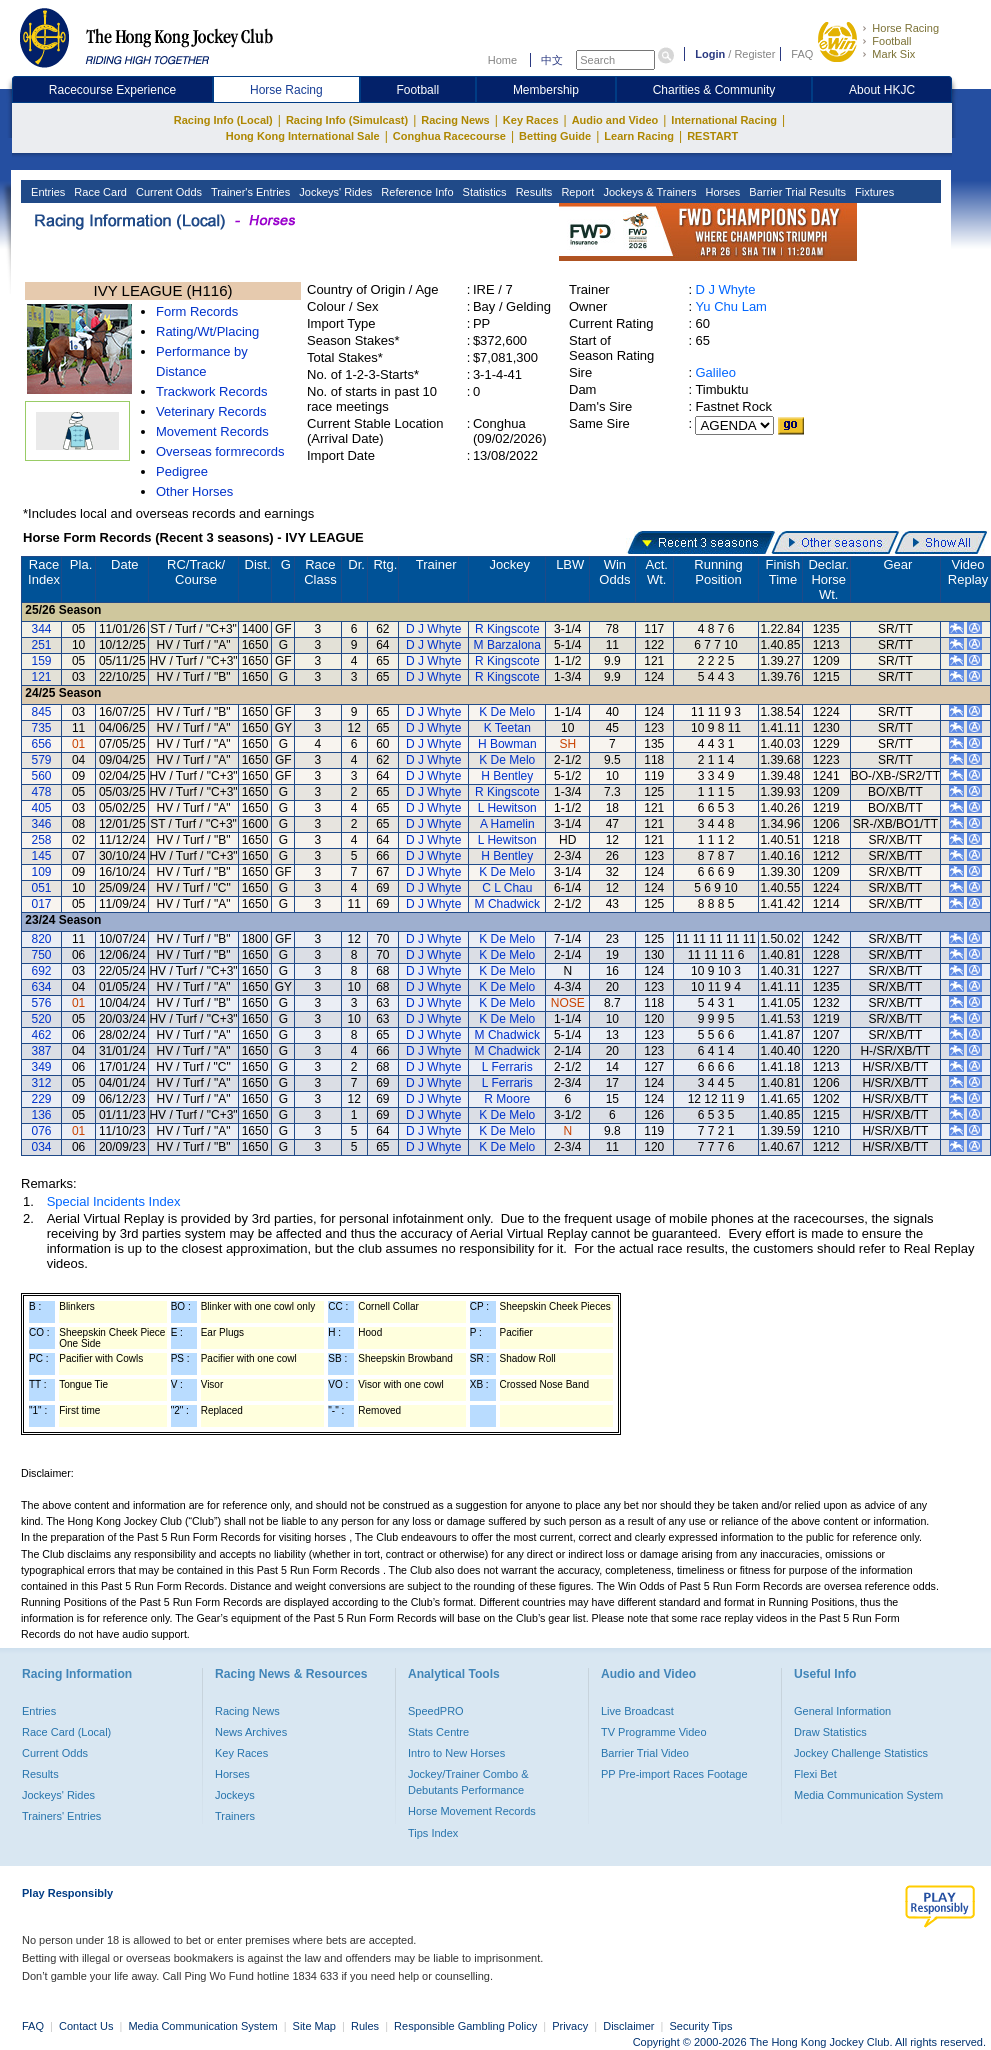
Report (576, 192)
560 (42, 776)
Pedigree (182, 471)
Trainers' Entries (61, 1816)
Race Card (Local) (66, 1732)
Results (533, 192)
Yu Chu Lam (731, 306)
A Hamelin (507, 824)
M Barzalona (507, 645)
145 (42, 856)
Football (891, 41)
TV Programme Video (654, 1732)
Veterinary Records (211, 411)
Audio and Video (615, 120)
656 (42, 744)
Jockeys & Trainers (648, 192)
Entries (46, 192)
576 (42, 1003)
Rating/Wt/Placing (207, 331)
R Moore (507, 1099)
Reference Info (415, 192)
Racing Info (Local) (223, 120)
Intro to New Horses (456, 1753)
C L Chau (507, 888)
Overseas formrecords (220, 451)
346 (42, 824)
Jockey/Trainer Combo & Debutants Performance (468, 1782)
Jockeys (235, 1795)
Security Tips (701, 2026)
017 (42, 904)
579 (42, 760)
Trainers (235, 1816)
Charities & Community (714, 90)
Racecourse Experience (112, 90)
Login (710, 54)
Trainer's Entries (249, 192)
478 (42, 792)
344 (42, 629)
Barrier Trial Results (796, 192)
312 (42, 1083)
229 (42, 1099)
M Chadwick (507, 904)
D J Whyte (725, 289)
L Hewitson (507, 808)
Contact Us (86, 2026)
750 (42, 955)
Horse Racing (905, 28)
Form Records (197, 311)
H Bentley (507, 776)
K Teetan (507, 728)
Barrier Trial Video (645, 1753)
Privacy (570, 2026)
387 (42, 1051)
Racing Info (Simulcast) (347, 120)
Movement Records (212, 431)
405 (42, 808)
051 (42, 888)
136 (42, 1115)
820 (42, 939)
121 (42, 677)
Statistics (483, 192)
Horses (721, 192)
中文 (552, 60)
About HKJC (882, 90)
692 (42, 971)
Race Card (99, 192)
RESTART (712, 136)
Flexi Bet (815, 1774)
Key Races (531, 120)
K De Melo (507, 712)
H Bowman (507, 744)
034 (42, 1147)
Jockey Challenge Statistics (861, 1753)
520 (42, 1019)
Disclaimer (628, 2026)
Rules (366, 2026)
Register (754, 54)
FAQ (802, 54)
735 (42, 728)
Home (502, 60)
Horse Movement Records (472, 1811)
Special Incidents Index (114, 1201)
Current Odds (167, 192)
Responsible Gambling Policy (465, 2026)
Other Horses (194, 491)
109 (42, 872)
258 (42, 840)
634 (42, 987)
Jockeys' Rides (334, 192)
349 (42, 1067)
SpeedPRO (436, 1711)
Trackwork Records (211, 391)
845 (42, 712)
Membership (546, 90)
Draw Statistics (830, 1732)
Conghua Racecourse (449, 136)
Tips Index (433, 1833)
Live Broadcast (637, 1711)
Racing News (455, 120)
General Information (842, 1711)
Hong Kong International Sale (303, 136)
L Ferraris (507, 1067)
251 (42, 645)
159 (42, 661)
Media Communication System (868, 1795)
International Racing (724, 120)
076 (42, 1131)
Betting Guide (555, 136)
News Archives (251, 1732)
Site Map (314, 2026)
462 (42, 1035)
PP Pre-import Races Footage (674, 1774)
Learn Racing (639, 136)
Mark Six (893, 54)
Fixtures (873, 192)
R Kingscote (507, 629)
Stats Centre (438, 1732)
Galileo (715, 372)
